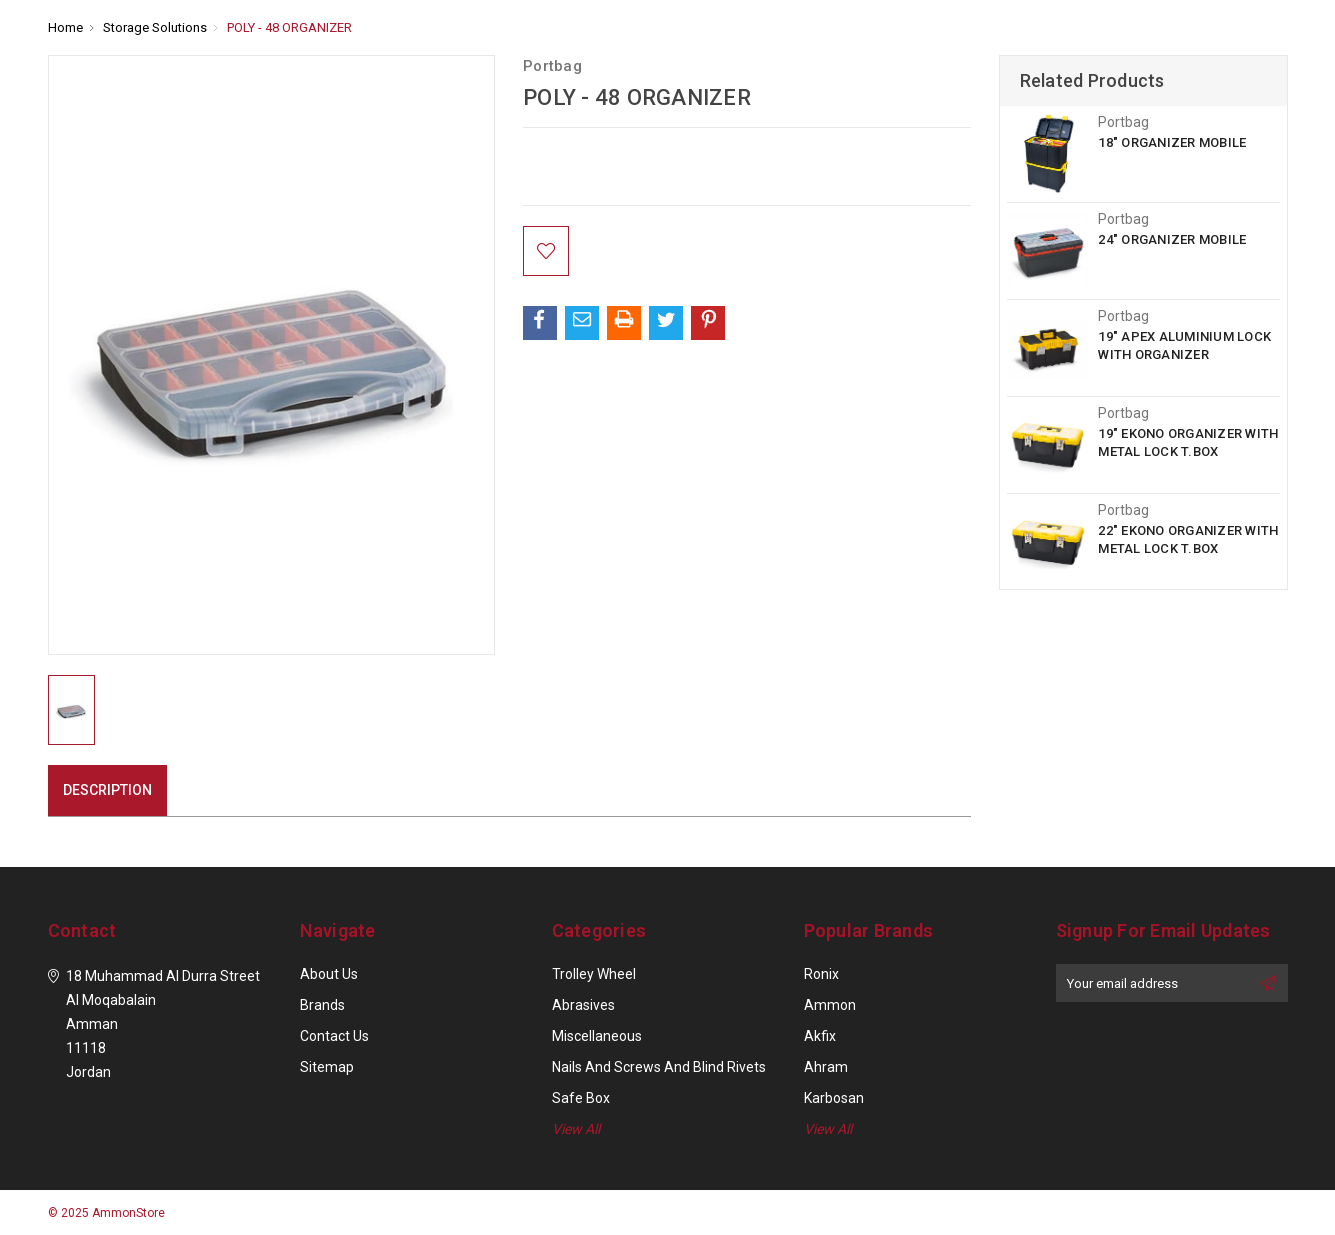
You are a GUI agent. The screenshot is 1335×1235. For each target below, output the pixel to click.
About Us (329, 974)
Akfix (820, 1036)
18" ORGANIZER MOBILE (1172, 142)
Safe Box (581, 1098)
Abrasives (583, 1005)
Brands (322, 1005)
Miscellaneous (597, 1036)
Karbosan (834, 1098)
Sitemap (327, 1067)
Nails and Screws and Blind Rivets (659, 1067)
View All (576, 1129)
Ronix (821, 974)
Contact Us (334, 1036)
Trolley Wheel (594, 974)
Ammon (830, 1005)
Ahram (826, 1067)
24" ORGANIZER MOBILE (1172, 239)
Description (107, 790)
